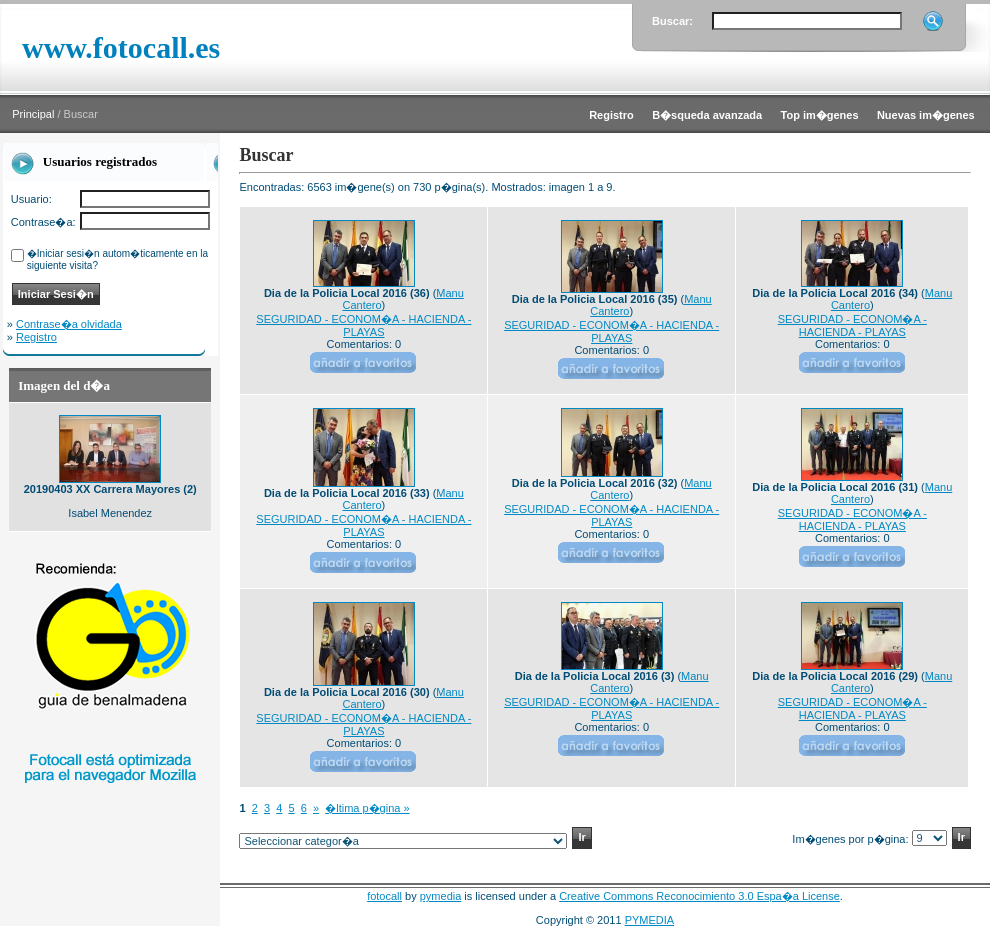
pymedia (441, 896)
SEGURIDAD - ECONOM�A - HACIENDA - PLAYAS (363, 325)
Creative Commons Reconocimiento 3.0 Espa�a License (699, 896)
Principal (33, 114)
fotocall (384, 896)
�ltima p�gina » (367, 808)
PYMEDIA (650, 920)
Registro (36, 337)
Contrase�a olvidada (69, 324)
